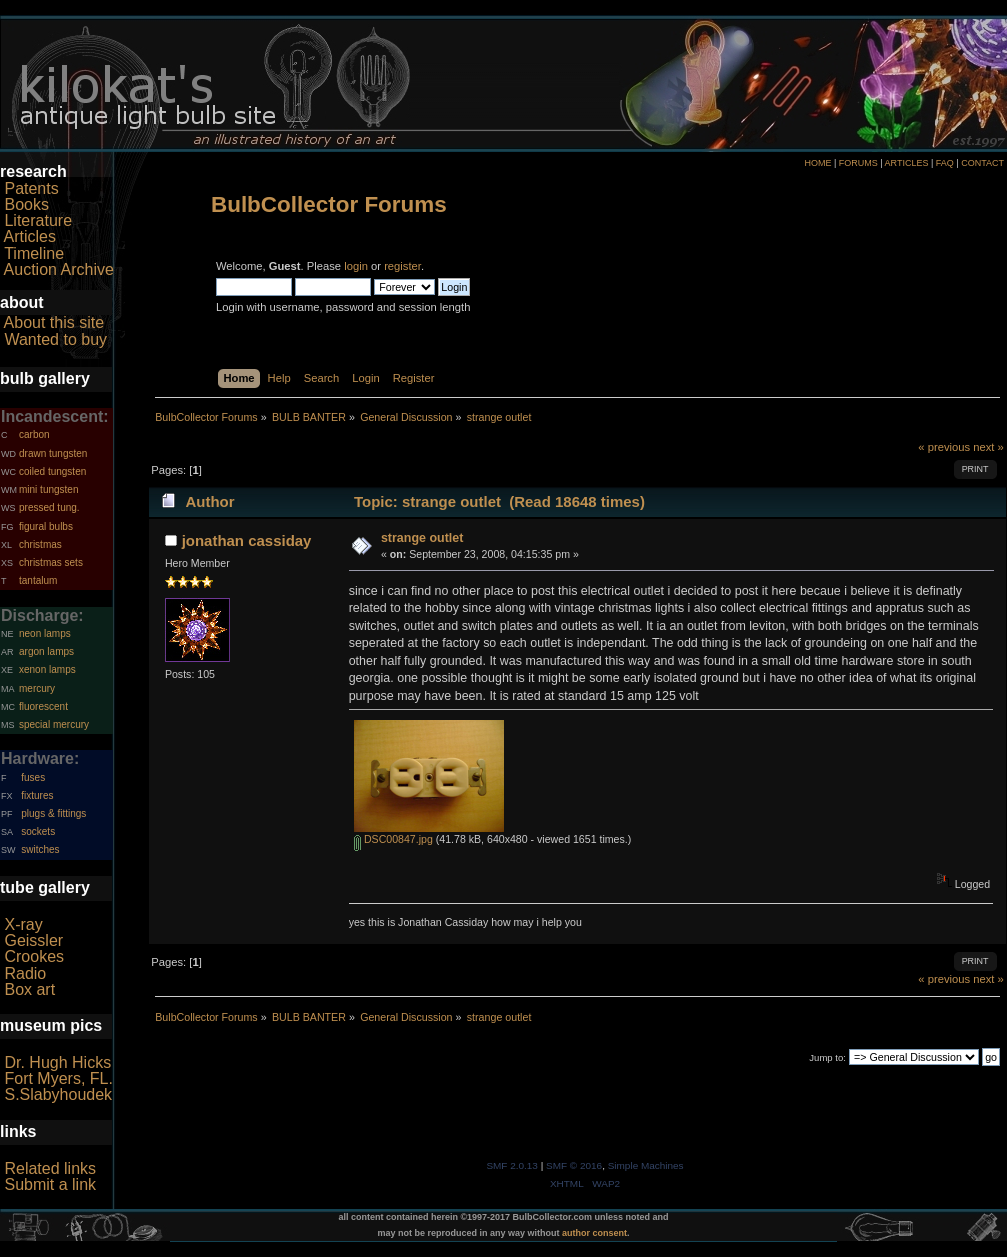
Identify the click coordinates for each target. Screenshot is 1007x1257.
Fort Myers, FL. (58, 1078)
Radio (25, 973)
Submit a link (50, 1184)
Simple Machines (646, 1165)
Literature (38, 220)
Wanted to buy (55, 339)
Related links (50, 1168)
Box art (29, 989)
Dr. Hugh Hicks (57, 1062)
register (402, 266)
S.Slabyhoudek (58, 1094)
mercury (37, 688)
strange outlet (422, 538)
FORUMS (858, 163)
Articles (30, 236)
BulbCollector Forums (329, 204)
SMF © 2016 (574, 1165)
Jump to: (827, 1057)
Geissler (33, 940)
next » (988, 447)
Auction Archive (59, 269)
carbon (34, 434)
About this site (54, 322)
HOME (817, 163)
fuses (33, 777)
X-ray (23, 924)
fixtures (37, 795)
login (356, 266)
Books (26, 204)
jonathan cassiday (247, 540)
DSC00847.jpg (393, 839)
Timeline (34, 253)
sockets (38, 831)
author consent (594, 1233)
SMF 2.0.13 (512, 1165)
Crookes (34, 956)
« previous (944, 447)
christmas (40, 544)
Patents (31, 188)
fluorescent (43, 706)
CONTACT (982, 163)
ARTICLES (907, 163)
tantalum (38, 580)
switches (40, 849)
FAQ (945, 163)
